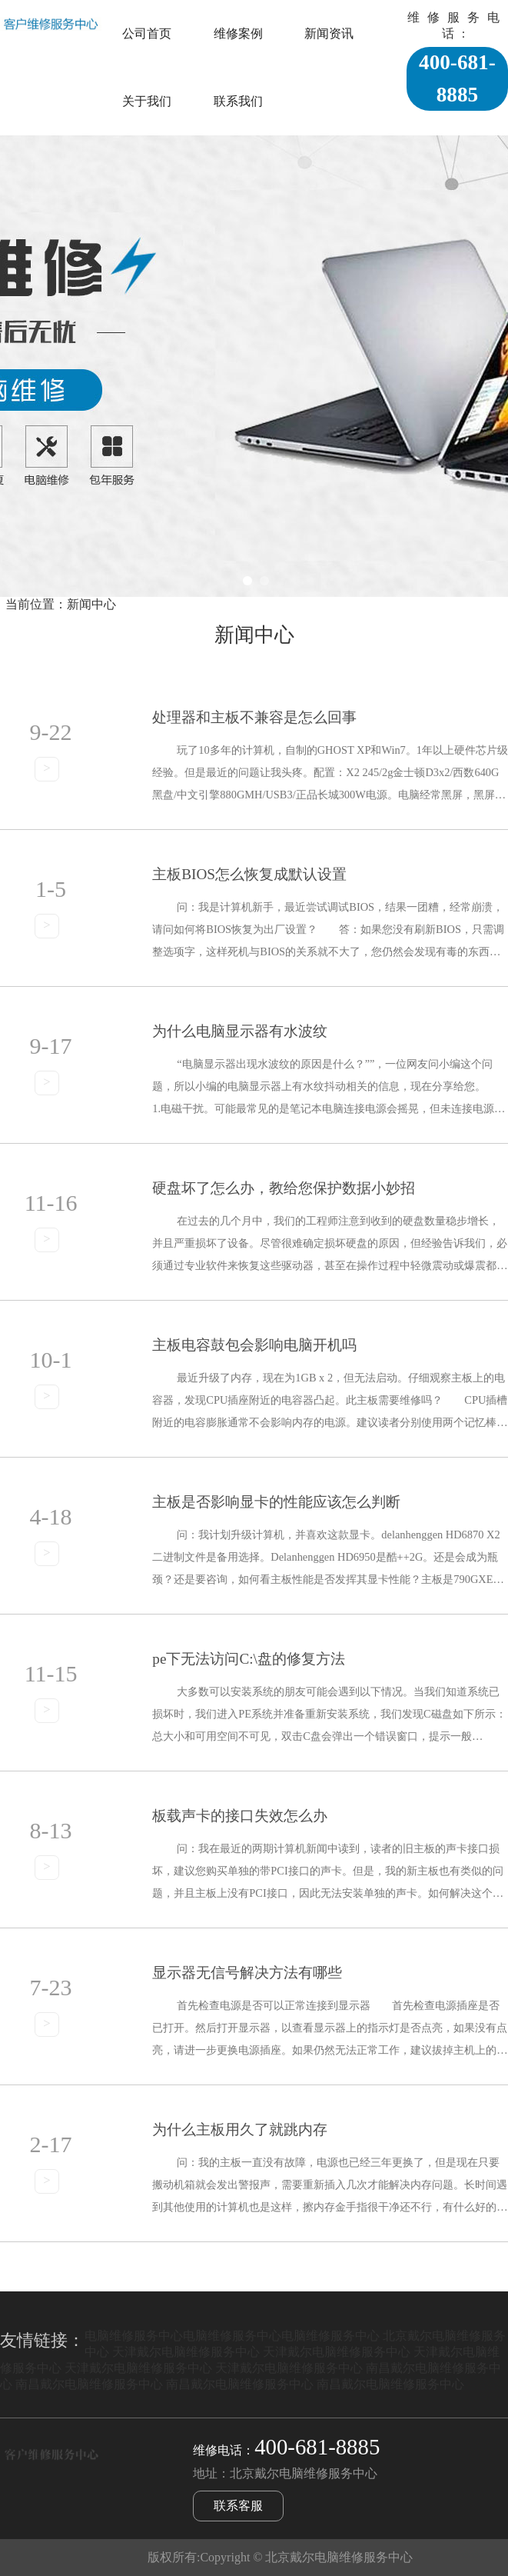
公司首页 (146, 33)
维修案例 (238, 33)
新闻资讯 (329, 33)
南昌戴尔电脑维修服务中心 (89, 2384)
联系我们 (238, 101)
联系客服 (238, 2505)
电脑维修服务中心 (134, 2335)
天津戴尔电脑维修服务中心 (186, 2351)
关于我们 (146, 101)
